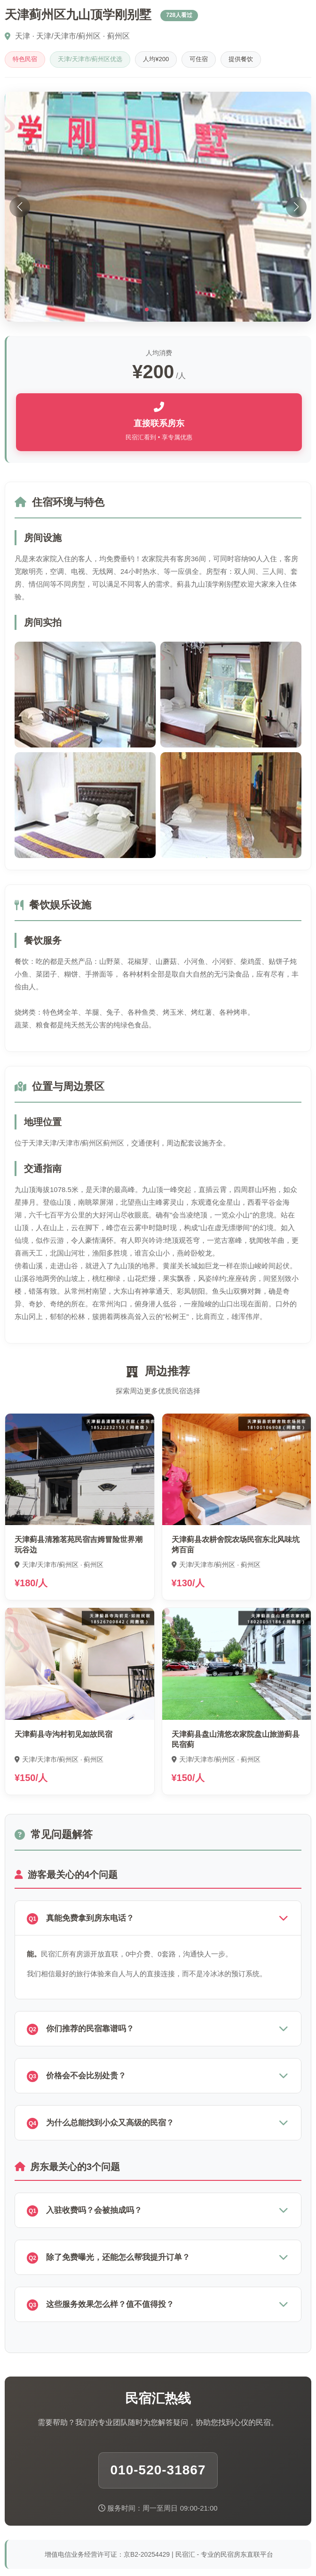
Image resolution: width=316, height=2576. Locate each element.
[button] (147, 309)
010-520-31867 (158, 2470)
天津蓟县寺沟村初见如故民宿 (63, 1734)
